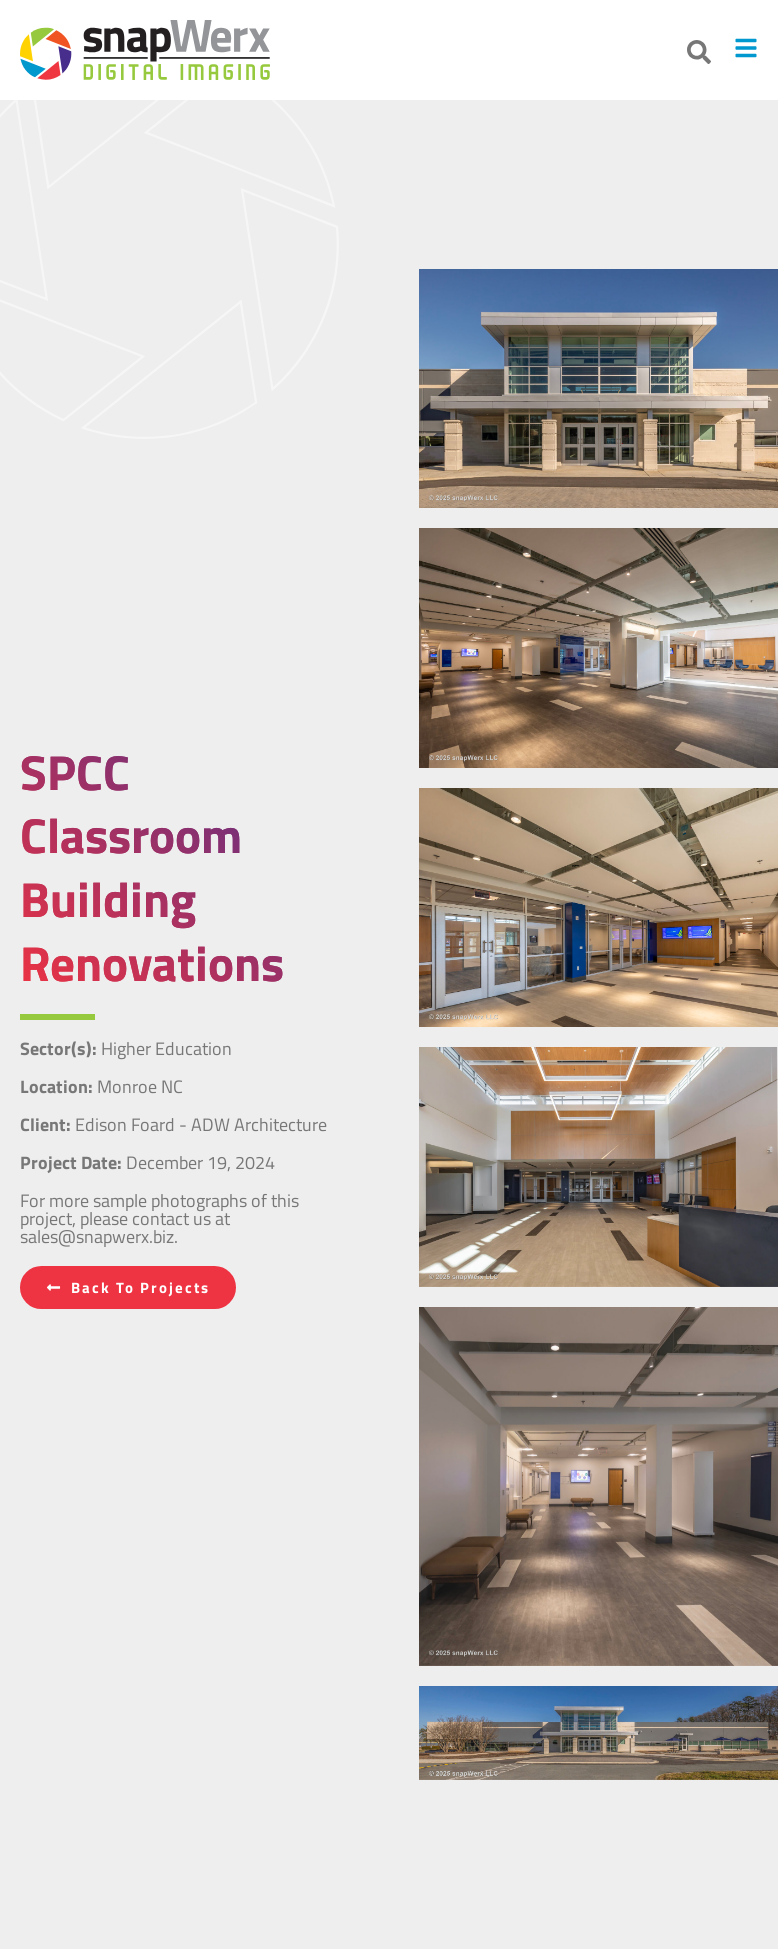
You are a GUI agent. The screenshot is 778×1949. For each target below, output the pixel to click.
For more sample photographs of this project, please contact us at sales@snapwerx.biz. (159, 1218)
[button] (699, 52)
